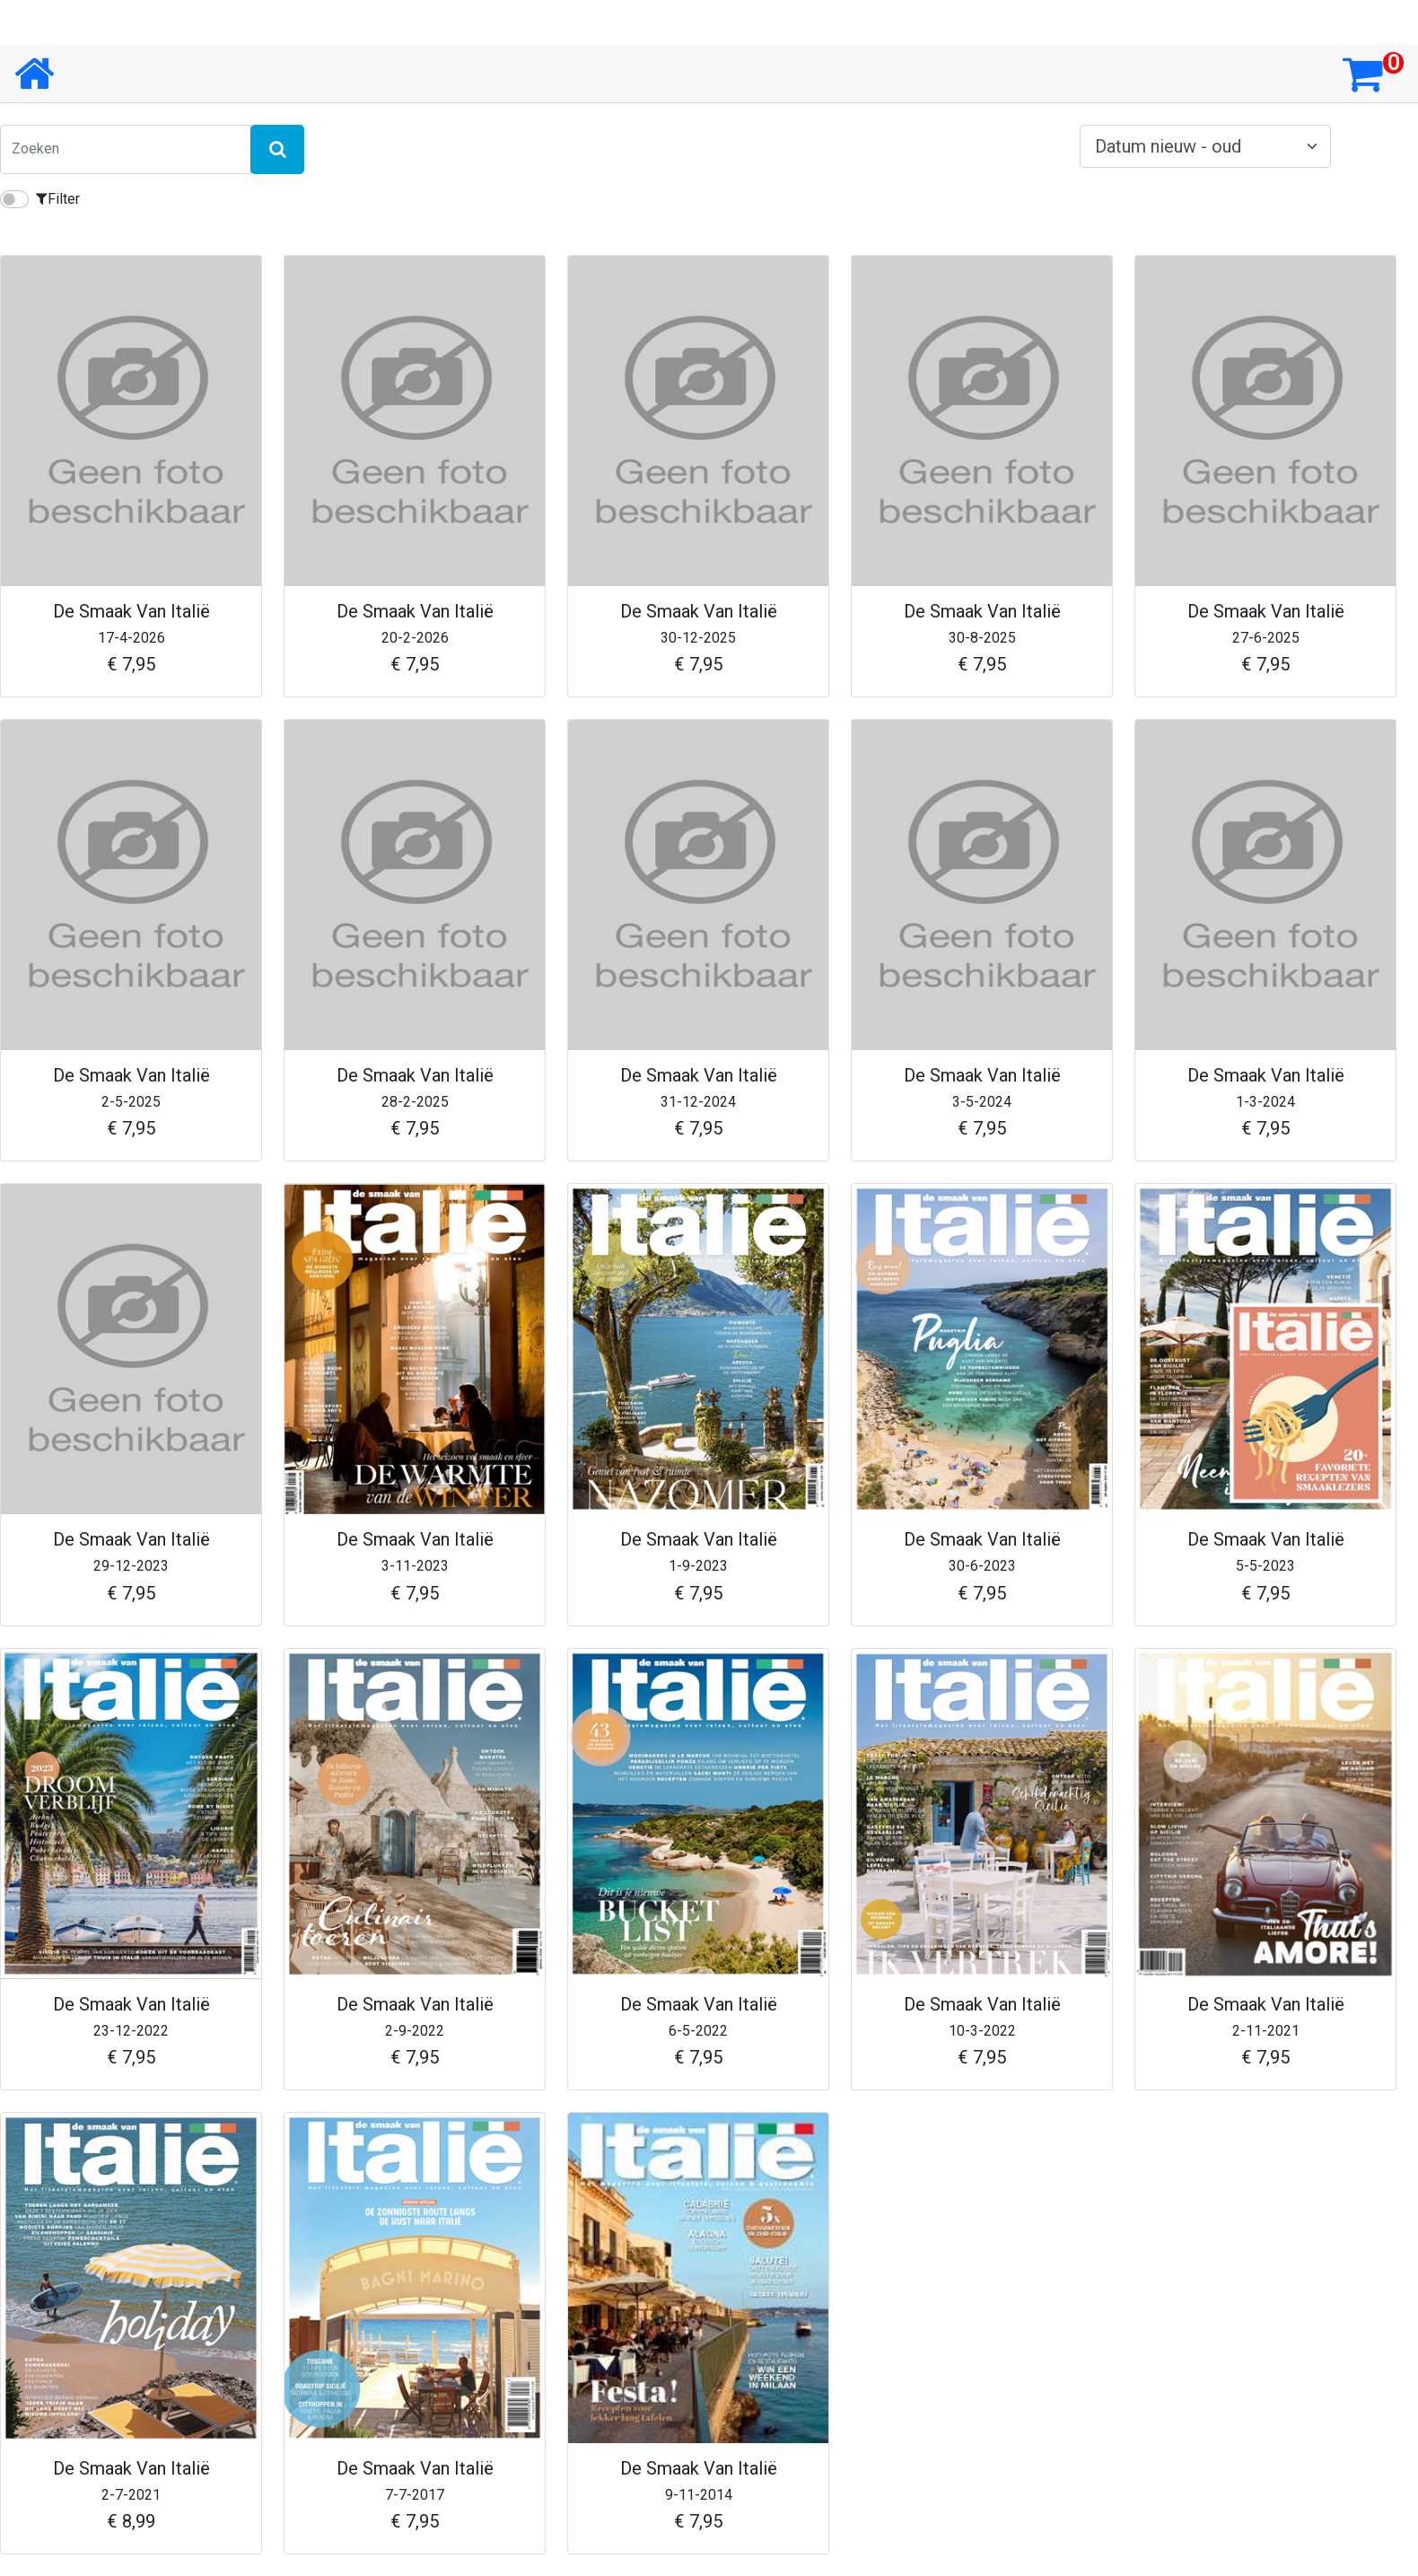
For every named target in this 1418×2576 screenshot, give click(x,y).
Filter (58, 198)
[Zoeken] (125, 149)
